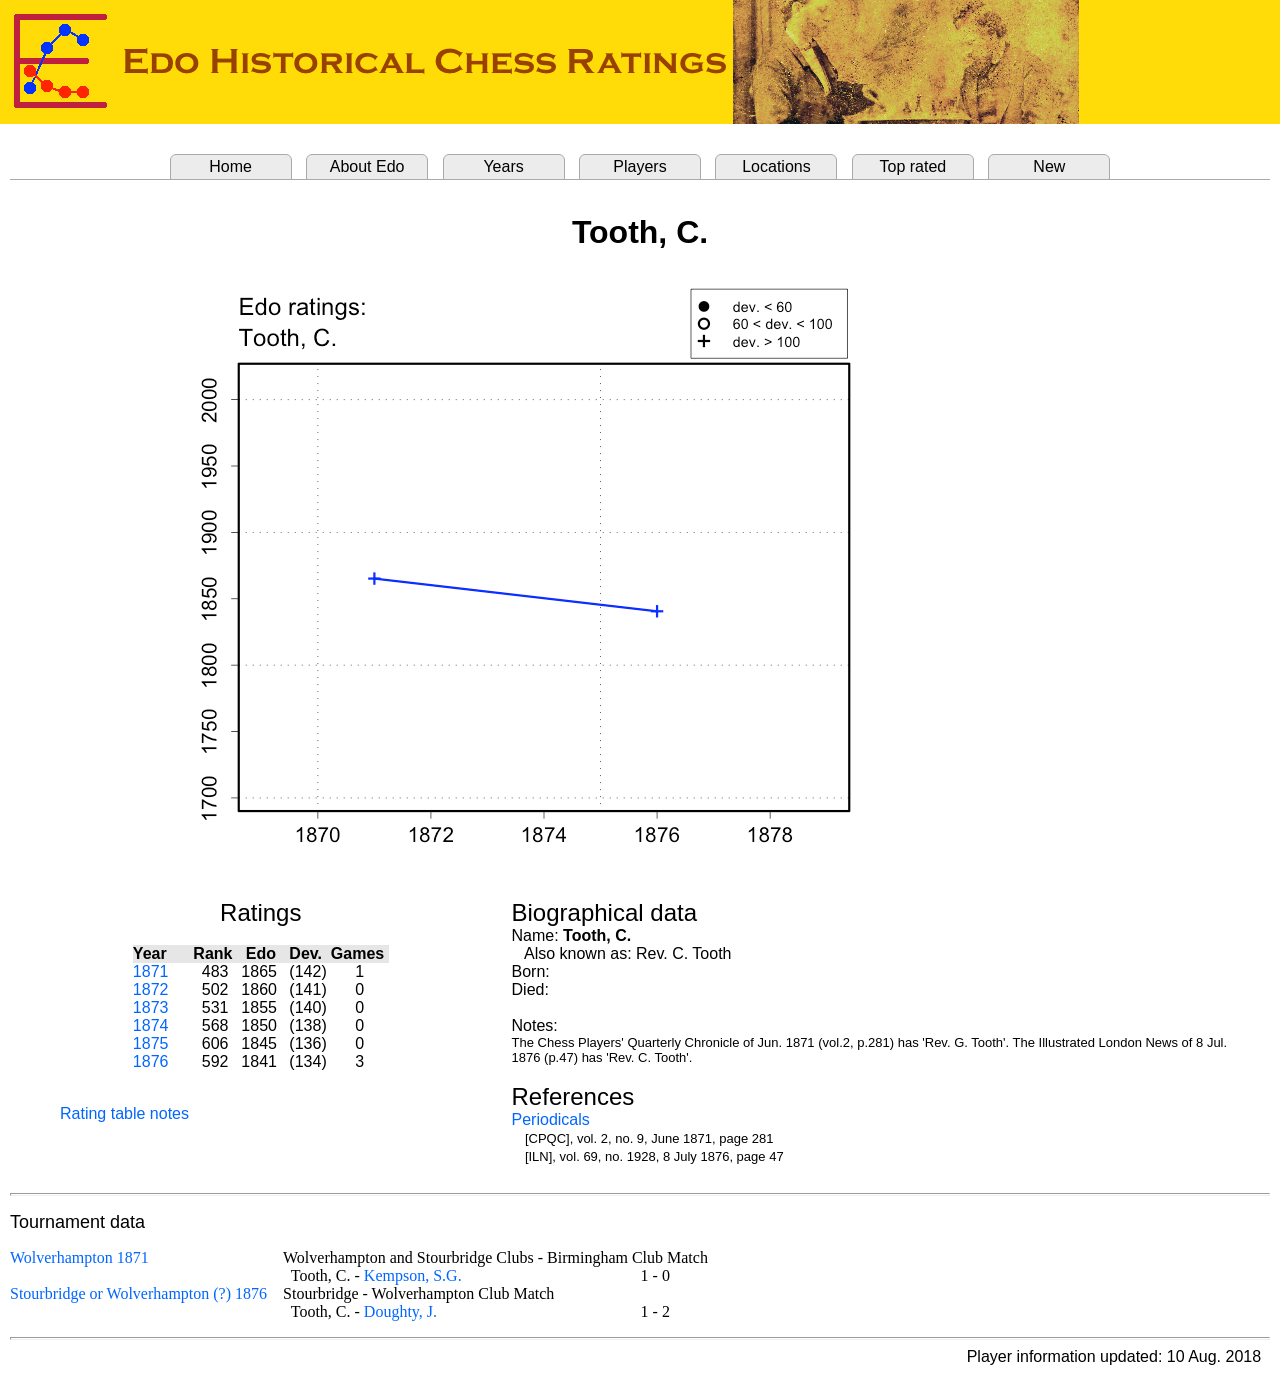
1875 (151, 1043)
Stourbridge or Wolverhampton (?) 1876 (138, 1293)
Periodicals (551, 1119)
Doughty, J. (400, 1311)
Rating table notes (124, 1113)
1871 (151, 971)
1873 (151, 1007)
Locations (776, 166)
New (1049, 166)
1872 (151, 989)
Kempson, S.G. (413, 1275)
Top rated (913, 166)
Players (639, 166)
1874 (151, 1025)
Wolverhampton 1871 (79, 1257)
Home (230, 166)
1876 (151, 1061)
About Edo (367, 166)
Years (503, 166)
